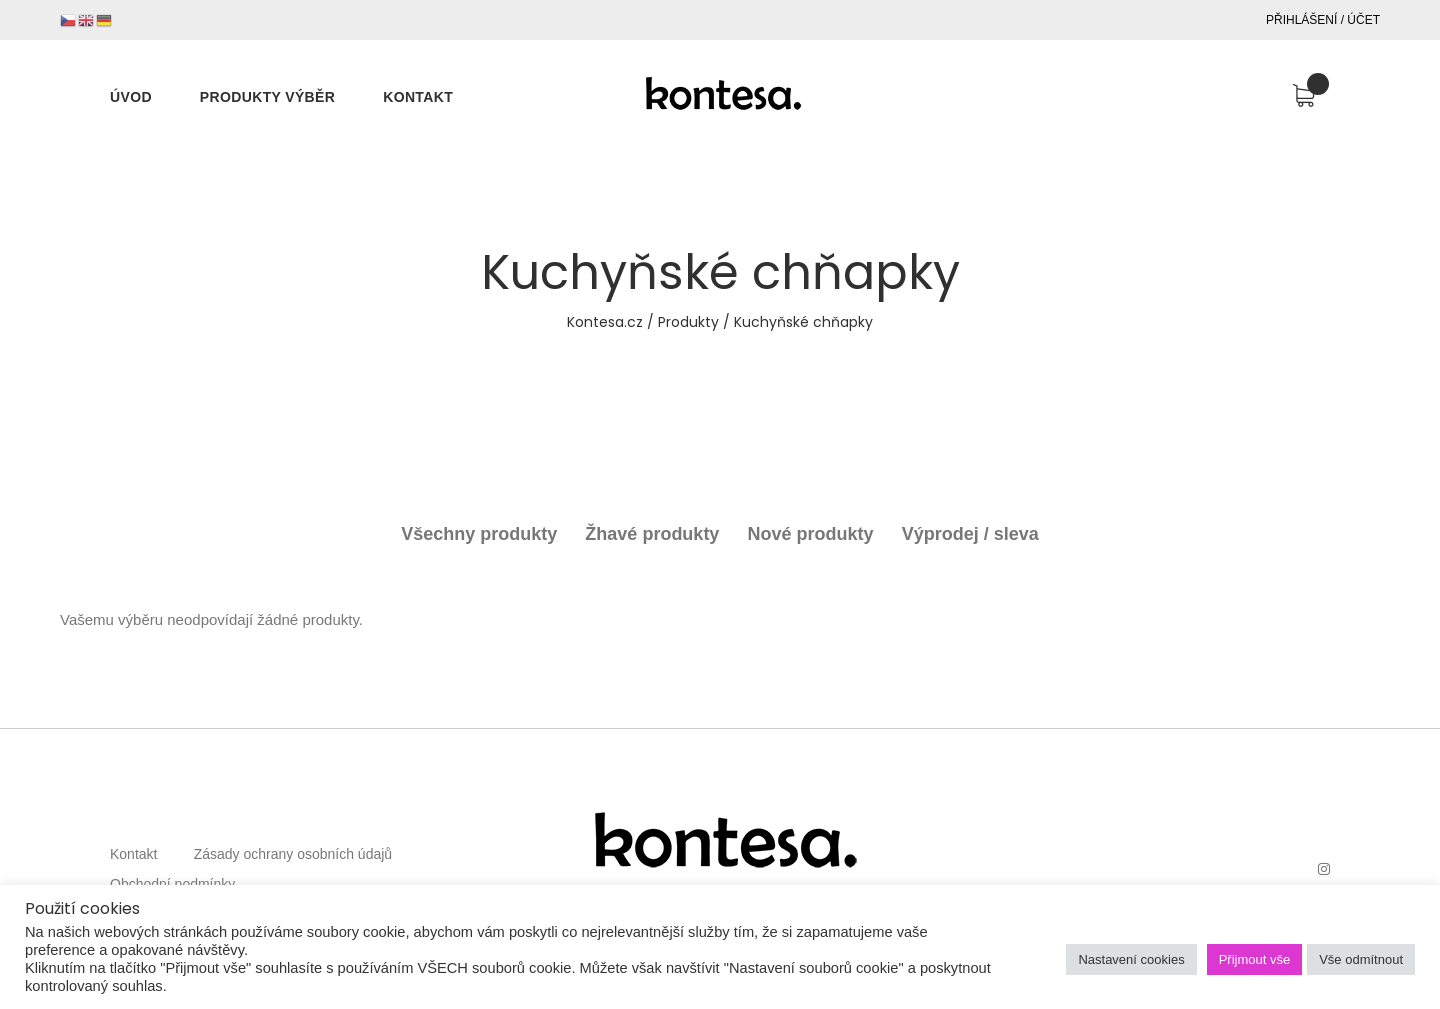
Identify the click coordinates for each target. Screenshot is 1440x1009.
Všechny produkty (479, 534)
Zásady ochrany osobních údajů (293, 854)
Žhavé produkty (652, 534)
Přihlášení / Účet (1323, 20)
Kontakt (133, 854)
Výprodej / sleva (970, 534)
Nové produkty (811, 534)
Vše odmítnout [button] (1361, 959)
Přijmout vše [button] (1255, 959)
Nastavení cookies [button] (1131, 959)
